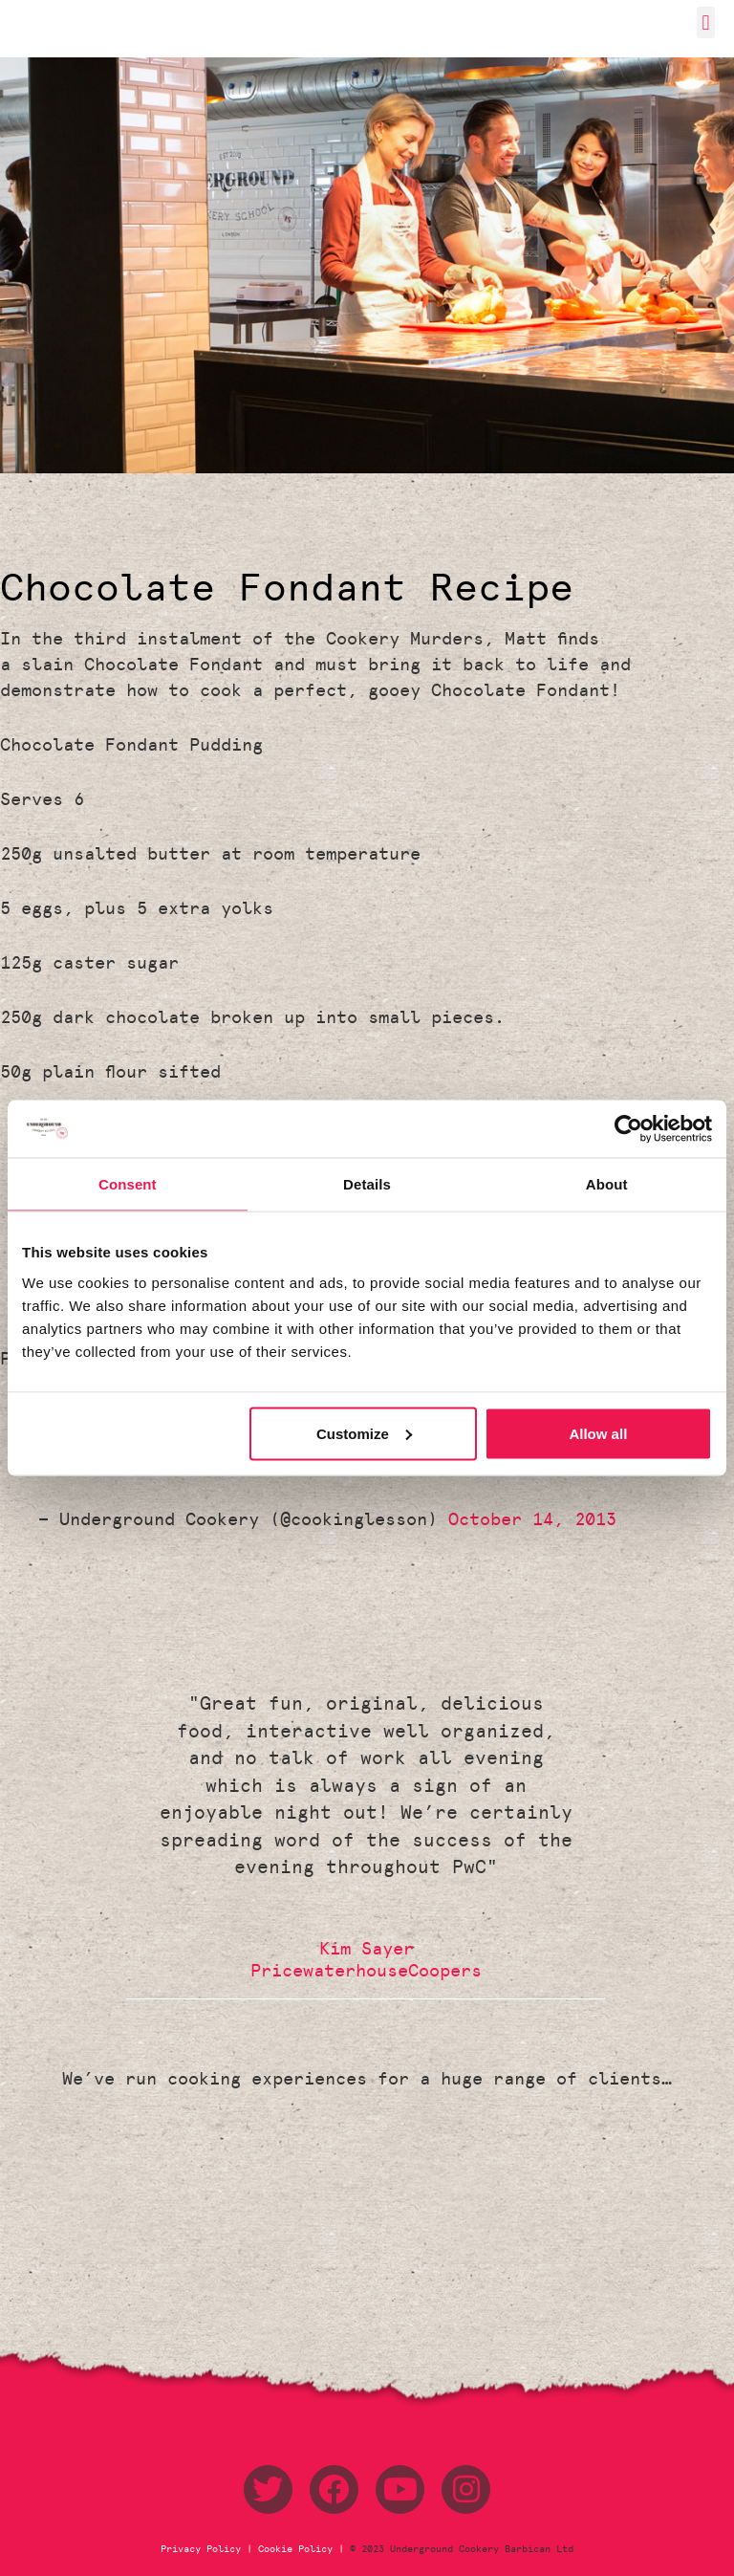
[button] (706, 22)
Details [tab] (367, 1184)
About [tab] (607, 1184)
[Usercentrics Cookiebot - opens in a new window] (628, 1129)
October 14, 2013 (532, 1519)
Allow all (598, 1433)
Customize (364, 1433)
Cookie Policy (295, 2549)
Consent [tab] (127, 1184)
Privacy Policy (204, 2549)
